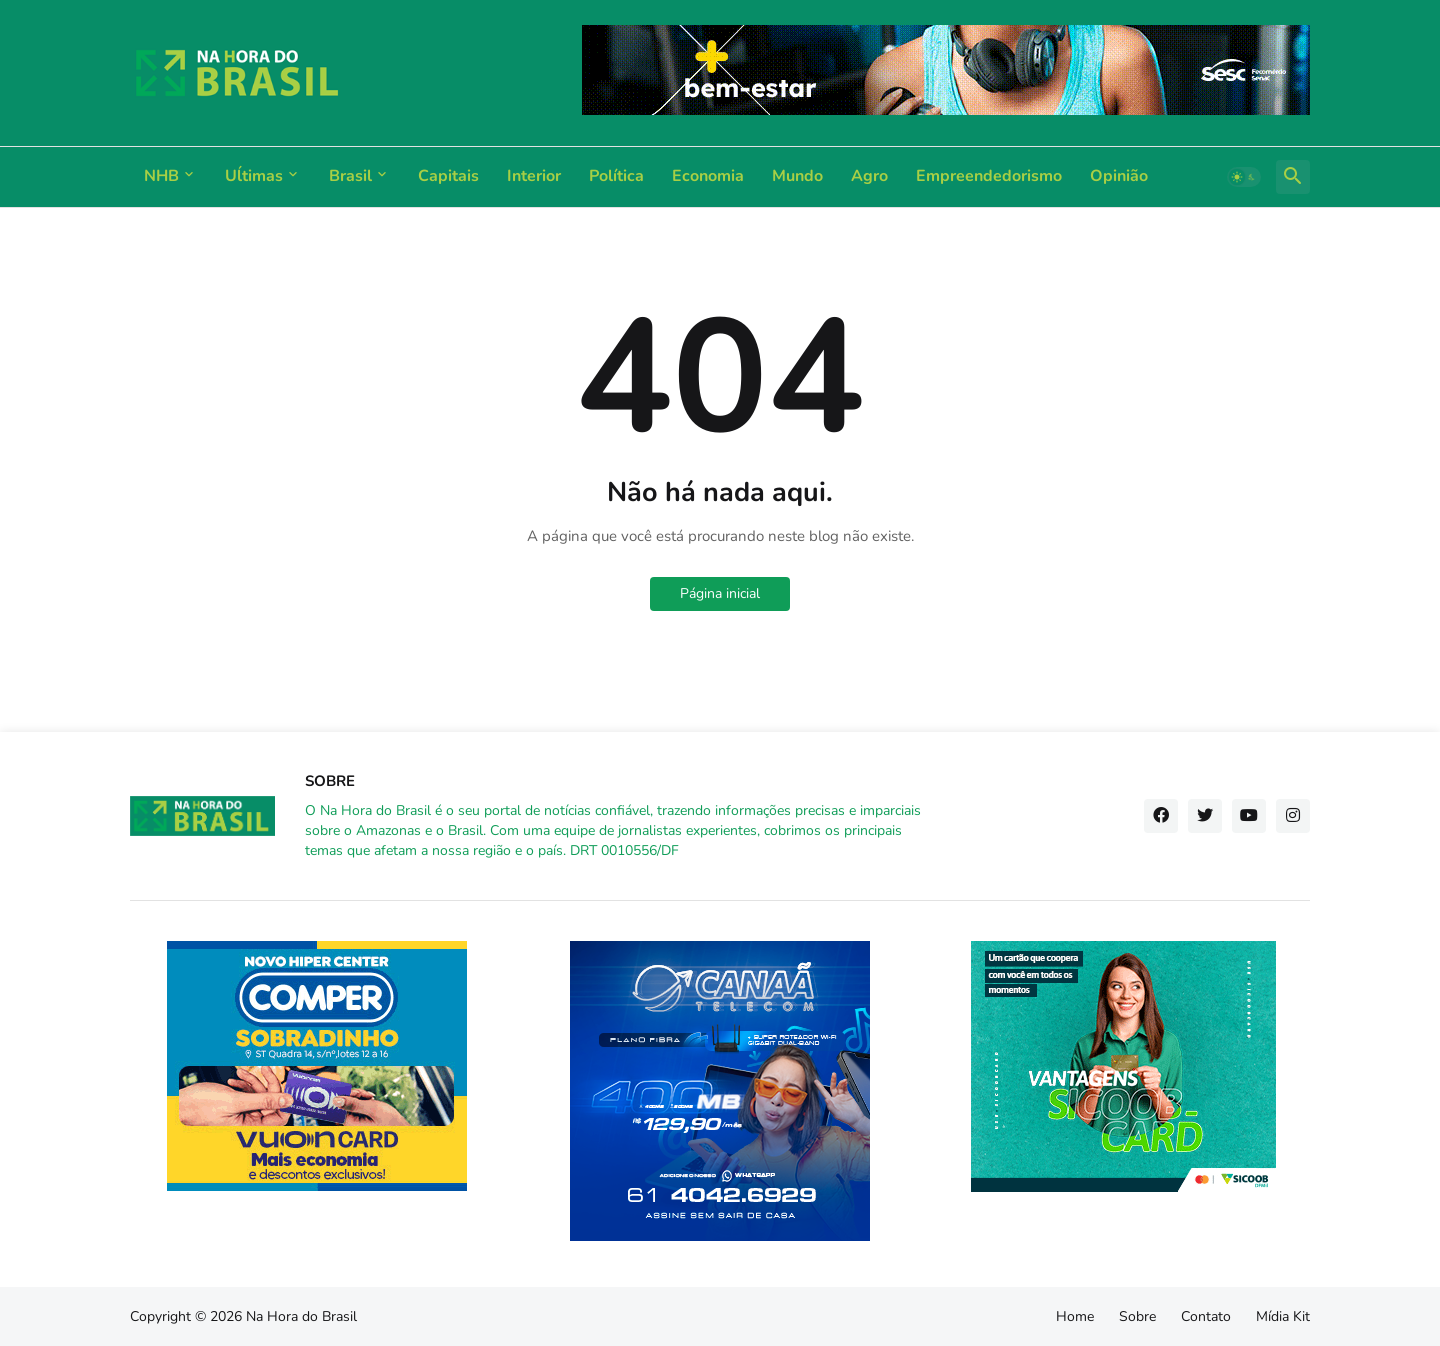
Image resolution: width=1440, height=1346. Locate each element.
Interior (534, 176)
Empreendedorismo (989, 176)
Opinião (1119, 176)
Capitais (448, 176)
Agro (869, 176)
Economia (708, 176)
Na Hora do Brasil (301, 1316)
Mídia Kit (1283, 1316)
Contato (1206, 1316)
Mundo (797, 176)
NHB (161, 176)
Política (616, 176)
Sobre (1137, 1316)
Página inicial (720, 593)
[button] (1244, 177)
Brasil (350, 176)
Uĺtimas (254, 176)
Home (1075, 1316)
